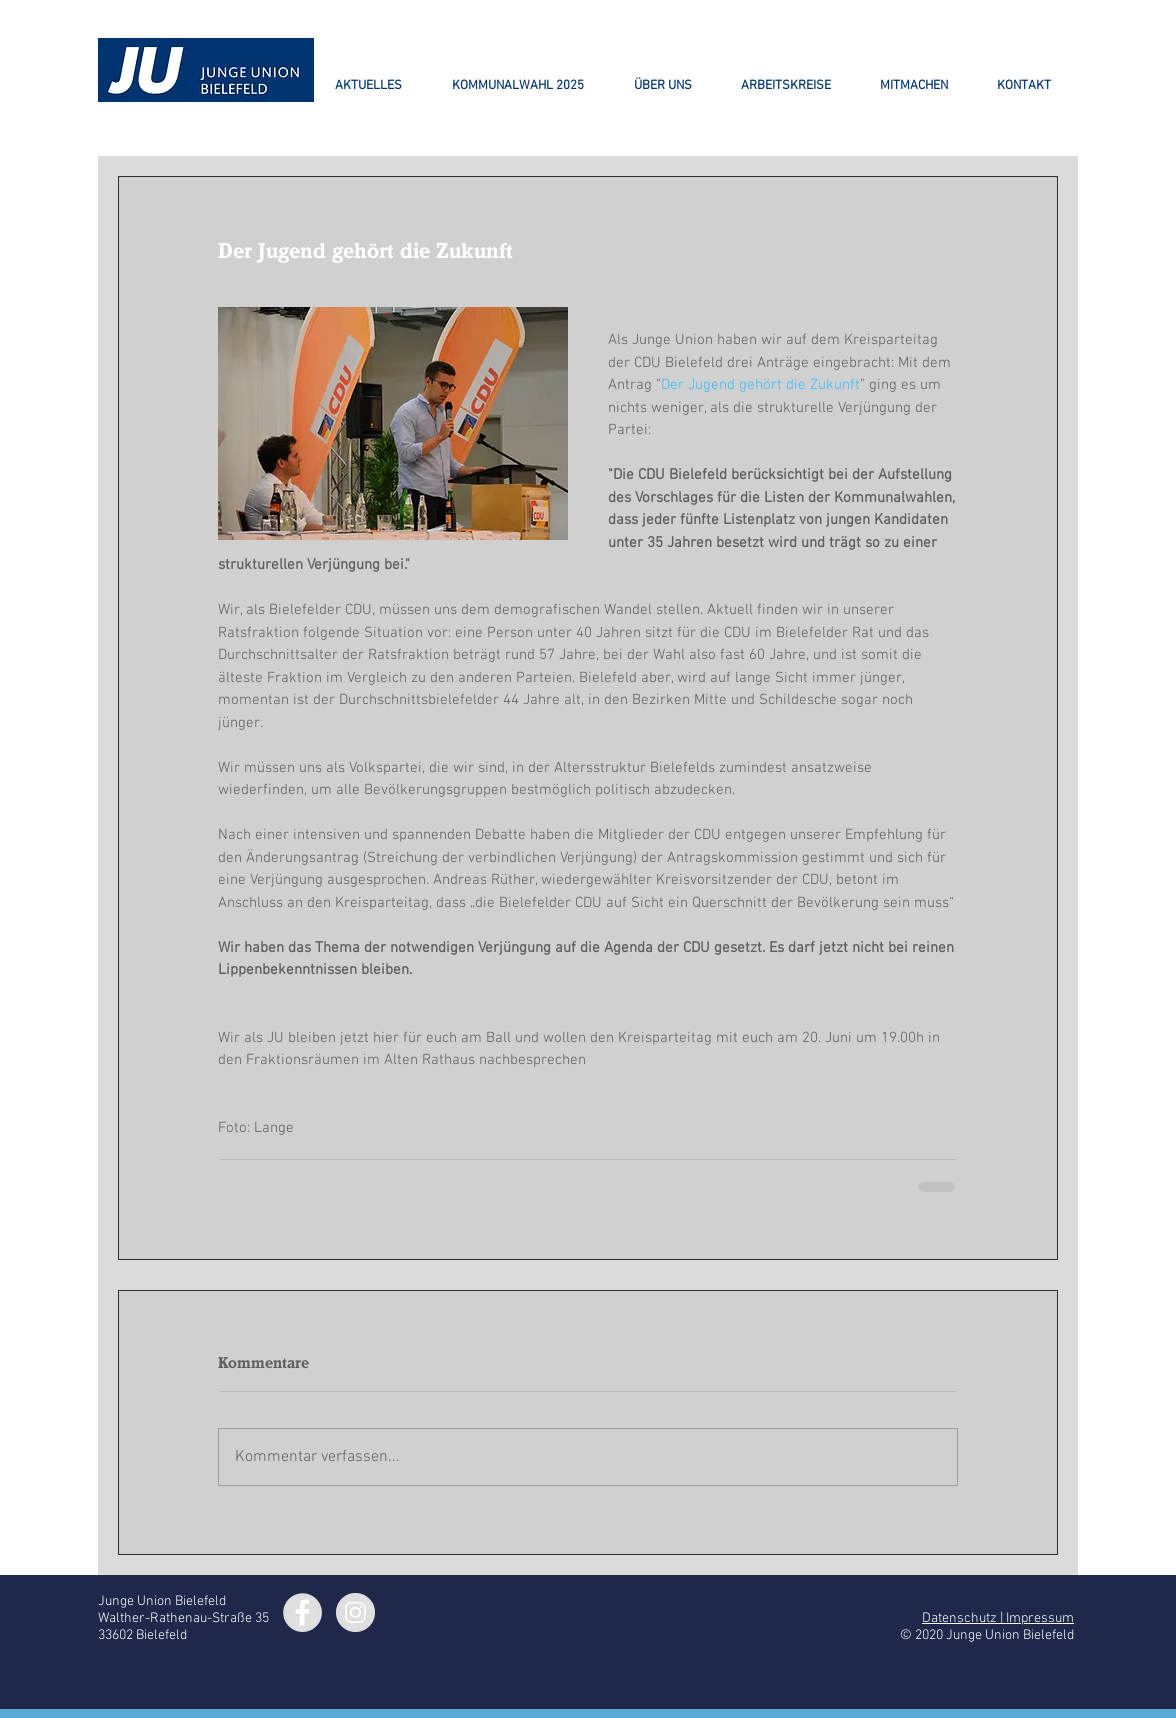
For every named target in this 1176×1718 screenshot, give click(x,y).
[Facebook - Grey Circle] (302, 1612)
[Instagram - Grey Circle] (355, 1612)
